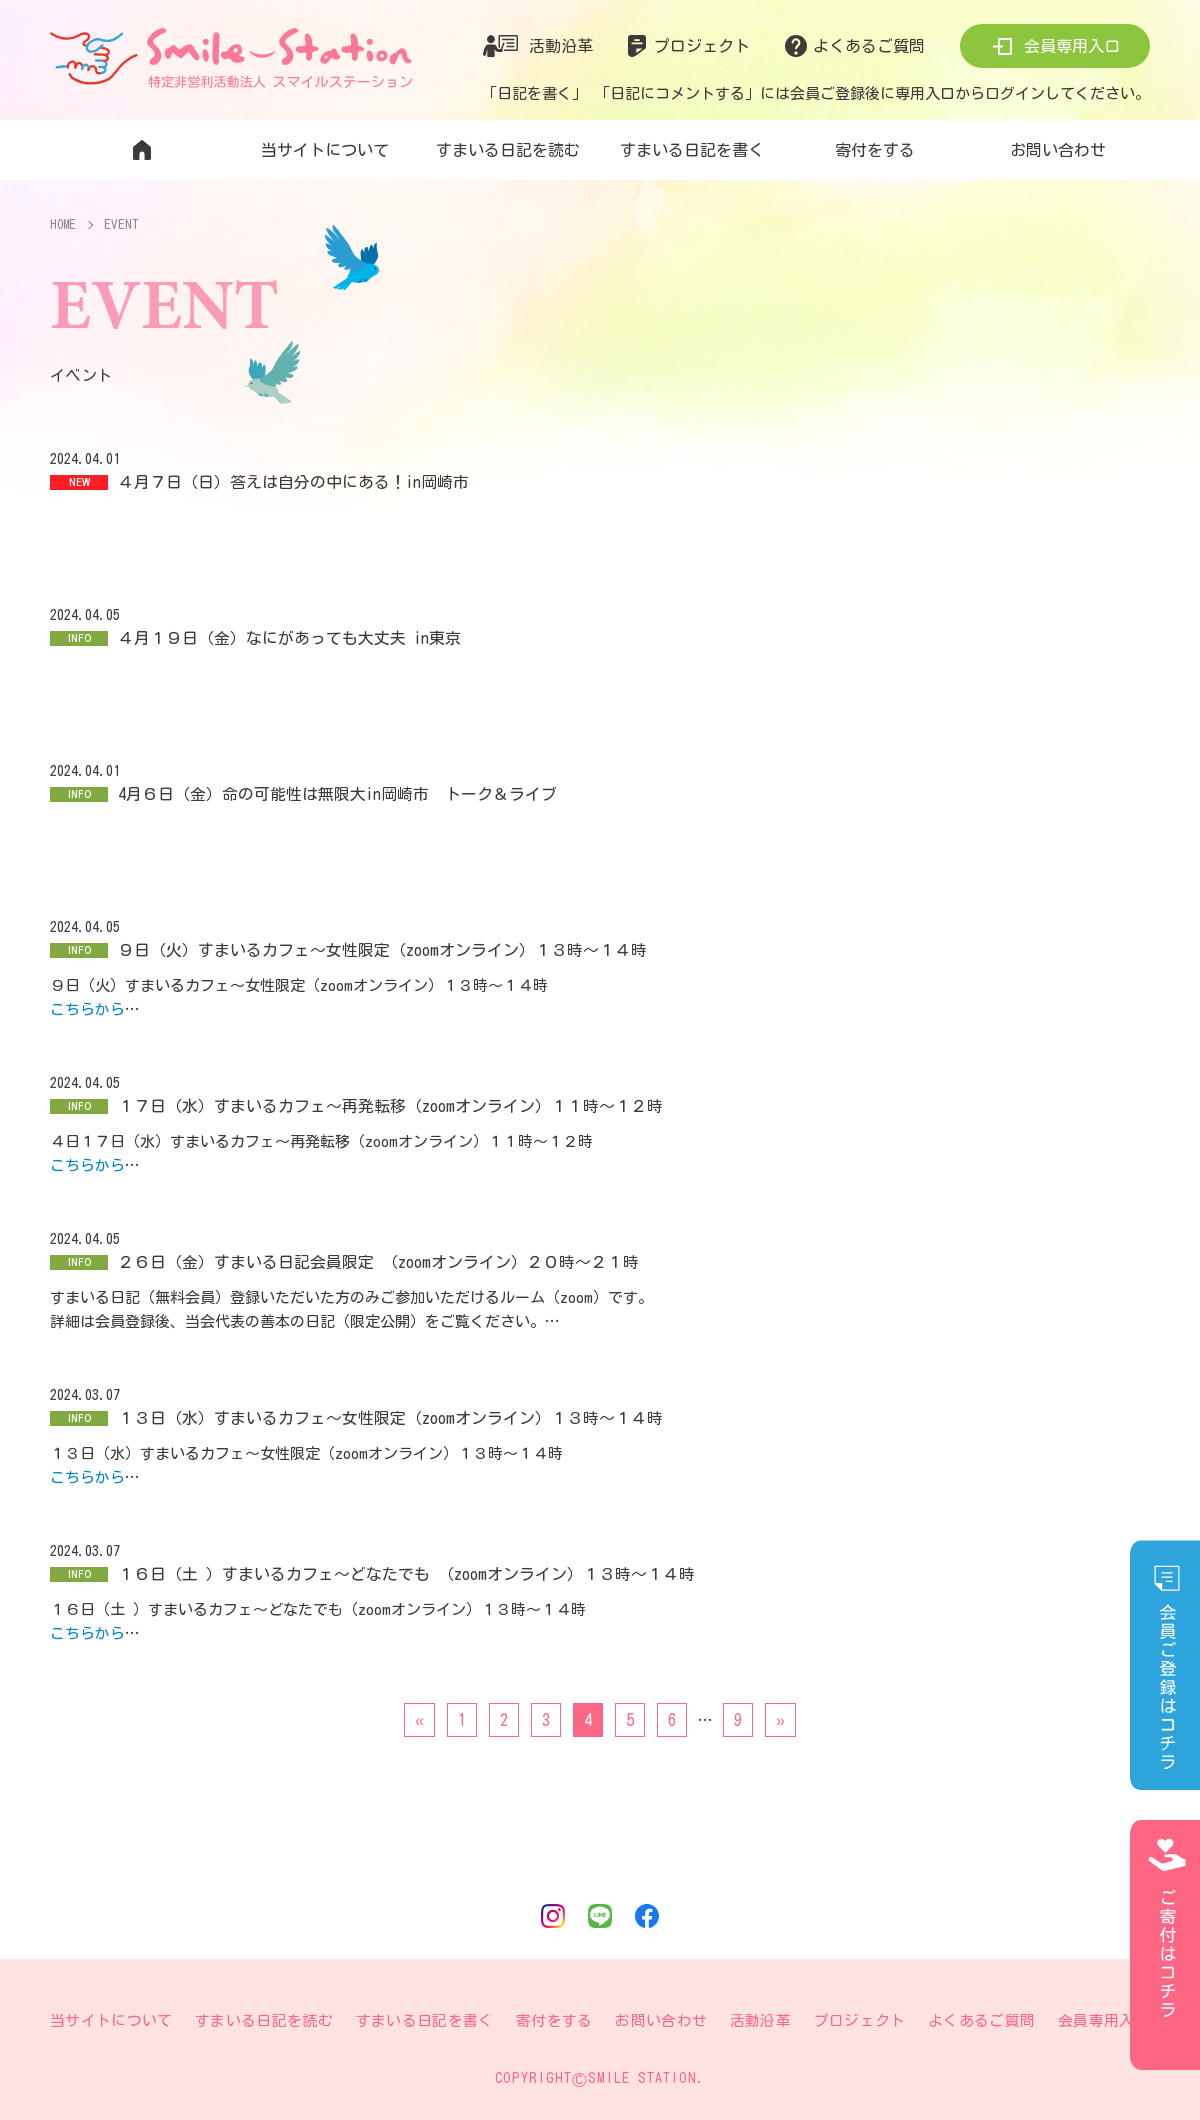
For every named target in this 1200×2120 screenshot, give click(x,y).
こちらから (87, 1009)
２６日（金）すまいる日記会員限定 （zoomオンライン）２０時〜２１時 (378, 1262)
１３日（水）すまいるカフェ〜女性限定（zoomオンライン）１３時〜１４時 (390, 1418)
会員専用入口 (1072, 46)
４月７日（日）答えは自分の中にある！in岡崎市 (293, 482)
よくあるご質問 (869, 46)
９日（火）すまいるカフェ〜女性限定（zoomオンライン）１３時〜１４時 (382, 950)
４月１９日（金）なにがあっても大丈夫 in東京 (289, 638)
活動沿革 (561, 46)
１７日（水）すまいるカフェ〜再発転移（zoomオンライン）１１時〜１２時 (390, 1106)
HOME (64, 224)
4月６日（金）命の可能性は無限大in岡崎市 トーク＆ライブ (337, 794)
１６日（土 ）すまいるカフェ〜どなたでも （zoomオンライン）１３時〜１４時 (406, 1574)
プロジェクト (702, 46)
